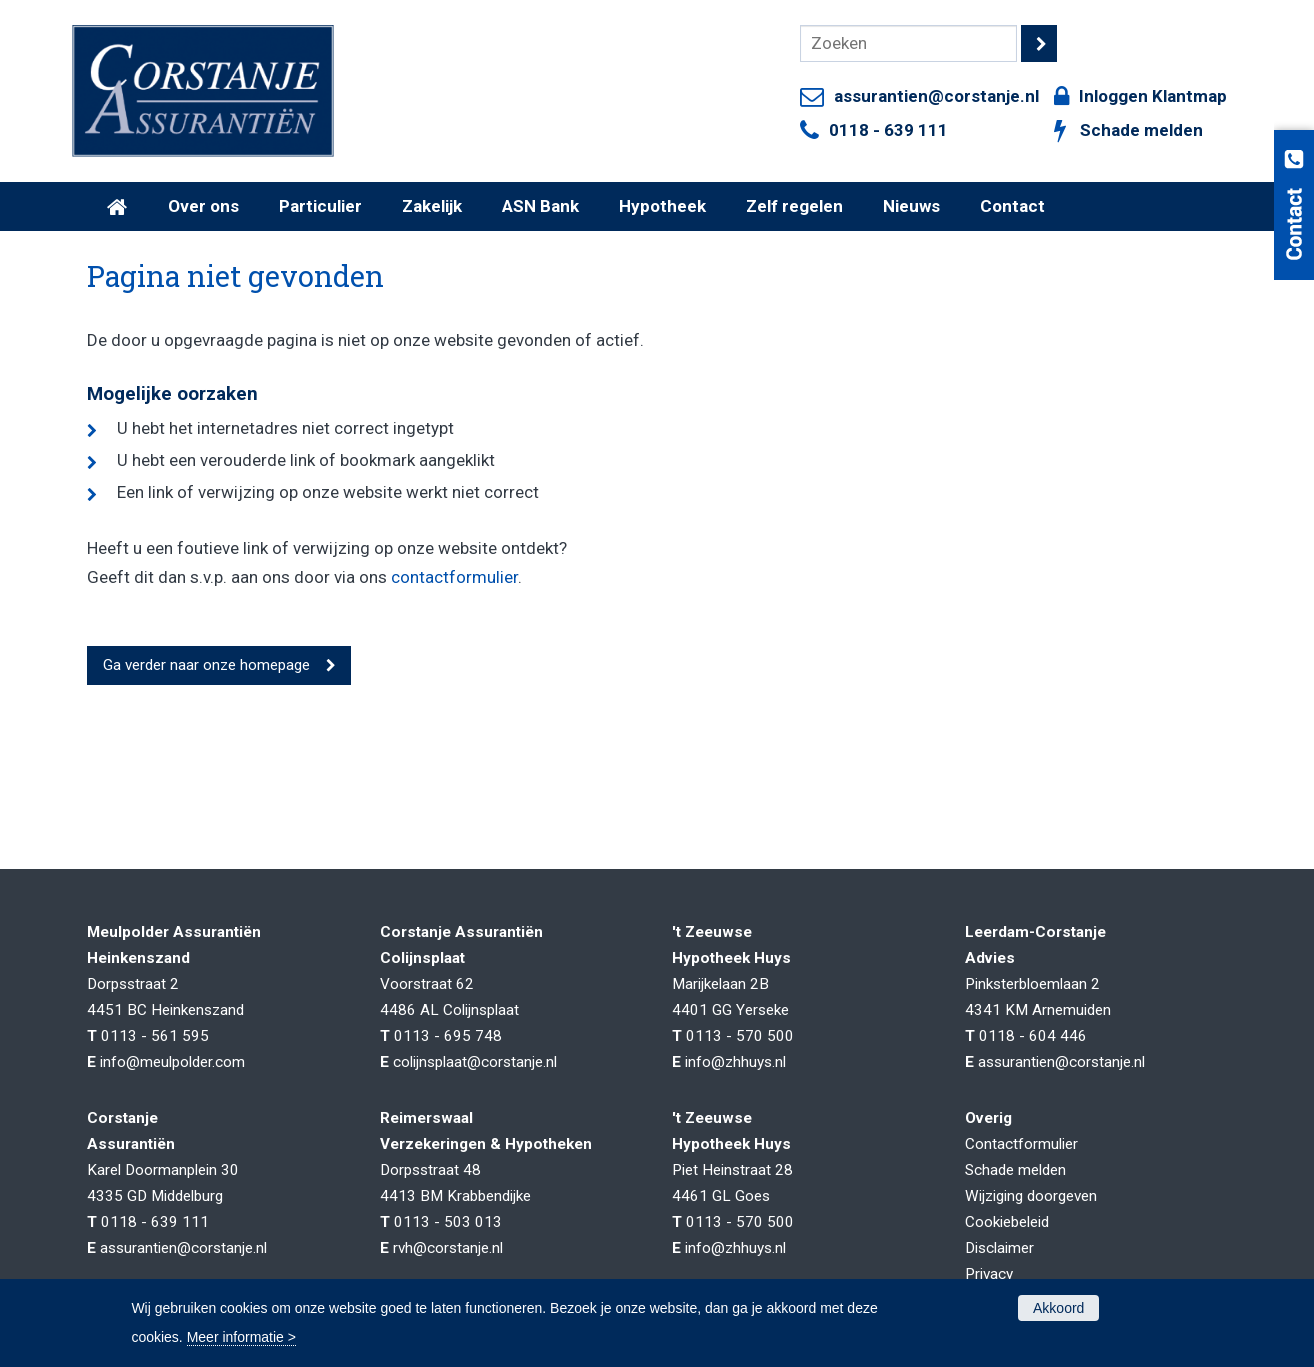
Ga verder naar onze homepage (206, 665)
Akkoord (1058, 1308)
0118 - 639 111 (888, 130)
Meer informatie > (241, 1337)
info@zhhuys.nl (735, 1062)
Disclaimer (999, 1248)
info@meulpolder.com (172, 1062)
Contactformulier (1021, 1144)
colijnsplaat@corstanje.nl (475, 1062)
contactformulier (454, 577)
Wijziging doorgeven (1031, 1196)
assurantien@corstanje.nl (936, 96)
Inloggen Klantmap (1153, 96)
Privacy (989, 1274)
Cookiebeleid (1007, 1222)
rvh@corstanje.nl (448, 1248)
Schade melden (1141, 130)
